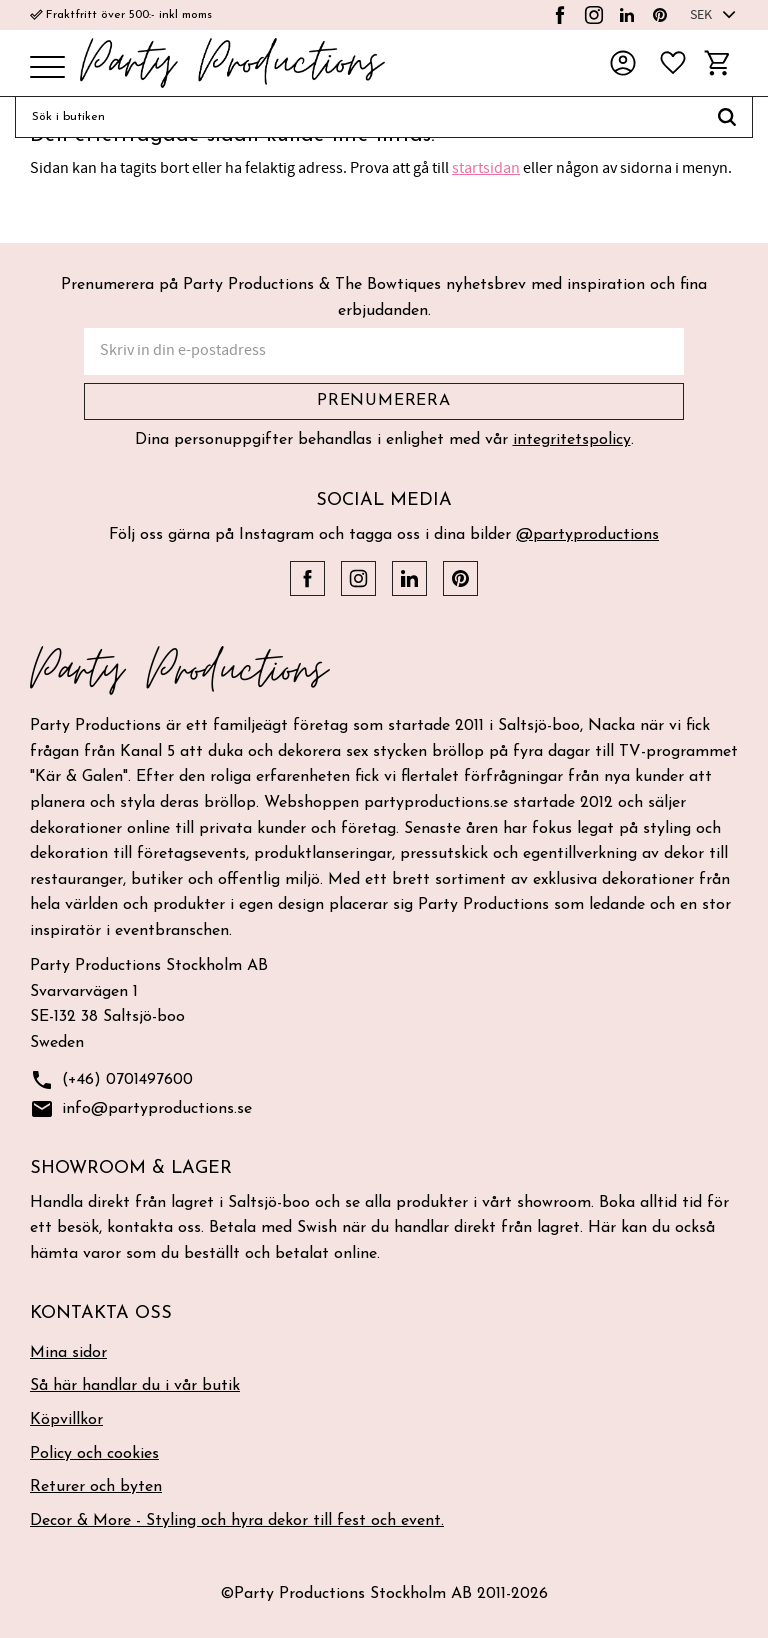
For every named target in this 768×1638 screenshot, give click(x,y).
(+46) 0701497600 (111, 1080)
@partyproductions (587, 535)
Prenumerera (384, 401)
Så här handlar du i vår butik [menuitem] (135, 1386)
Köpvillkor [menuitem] (66, 1420)
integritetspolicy (572, 440)
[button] (47, 68)
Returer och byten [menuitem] (96, 1487)
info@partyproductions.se (141, 1109)
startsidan (486, 168)
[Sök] (727, 117)
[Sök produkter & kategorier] (358, 117)
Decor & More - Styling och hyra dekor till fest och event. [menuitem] (237, 1521)
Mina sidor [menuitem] (68, 1353)
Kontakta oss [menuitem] (101, 1313)
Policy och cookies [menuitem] (94, 1454)
